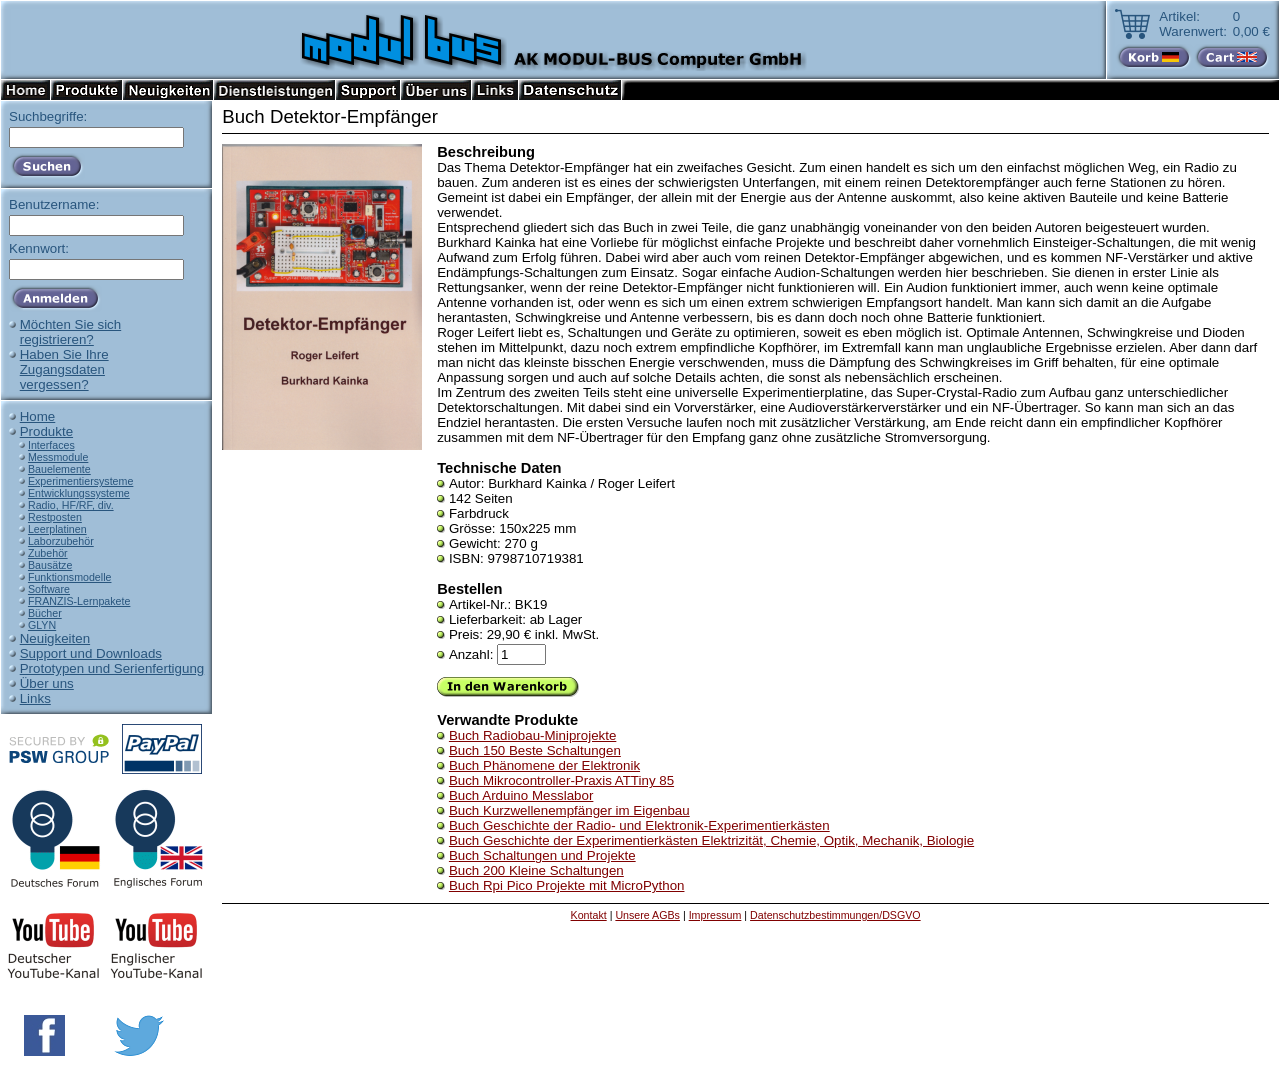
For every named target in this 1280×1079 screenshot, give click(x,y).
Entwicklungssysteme (79, 493)
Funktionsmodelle (70, 577)
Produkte (46, 431)
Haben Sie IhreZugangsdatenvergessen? (64, 369)
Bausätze (50, 565)
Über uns (47, 683)
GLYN (42, 625)
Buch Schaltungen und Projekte (542, 855)
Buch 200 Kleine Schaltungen (536, 870)
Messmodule (58, 457)
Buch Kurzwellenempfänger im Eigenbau (569, 810)
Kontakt (589, 915)
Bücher (45, 613)
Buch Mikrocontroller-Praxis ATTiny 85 (561, 780)
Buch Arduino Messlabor (521, 795)
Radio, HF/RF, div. (71, 505)
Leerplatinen (57, 529)
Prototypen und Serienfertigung (112, 668)
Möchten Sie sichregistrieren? (71, 332)
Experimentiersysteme (80, 481)
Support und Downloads (91, 653)
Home (38, 416)
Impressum (715, 915)
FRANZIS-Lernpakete (79, 601)
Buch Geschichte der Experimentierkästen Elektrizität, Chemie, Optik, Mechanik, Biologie (711, 840)
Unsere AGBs (647, 915)
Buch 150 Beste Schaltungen (535, 750)
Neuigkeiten (55, 638)
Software (49, 589)
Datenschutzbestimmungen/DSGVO (835, 915)
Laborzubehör (61, 541)
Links (35, 698)
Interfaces (51, 445)
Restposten (55, 517)
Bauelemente (59, 469)
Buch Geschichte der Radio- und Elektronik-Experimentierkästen (639, 825)
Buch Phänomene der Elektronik (544, 765)
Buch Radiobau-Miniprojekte (532, 735)
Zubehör (48, 553)
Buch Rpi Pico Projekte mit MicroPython (567, 885)
